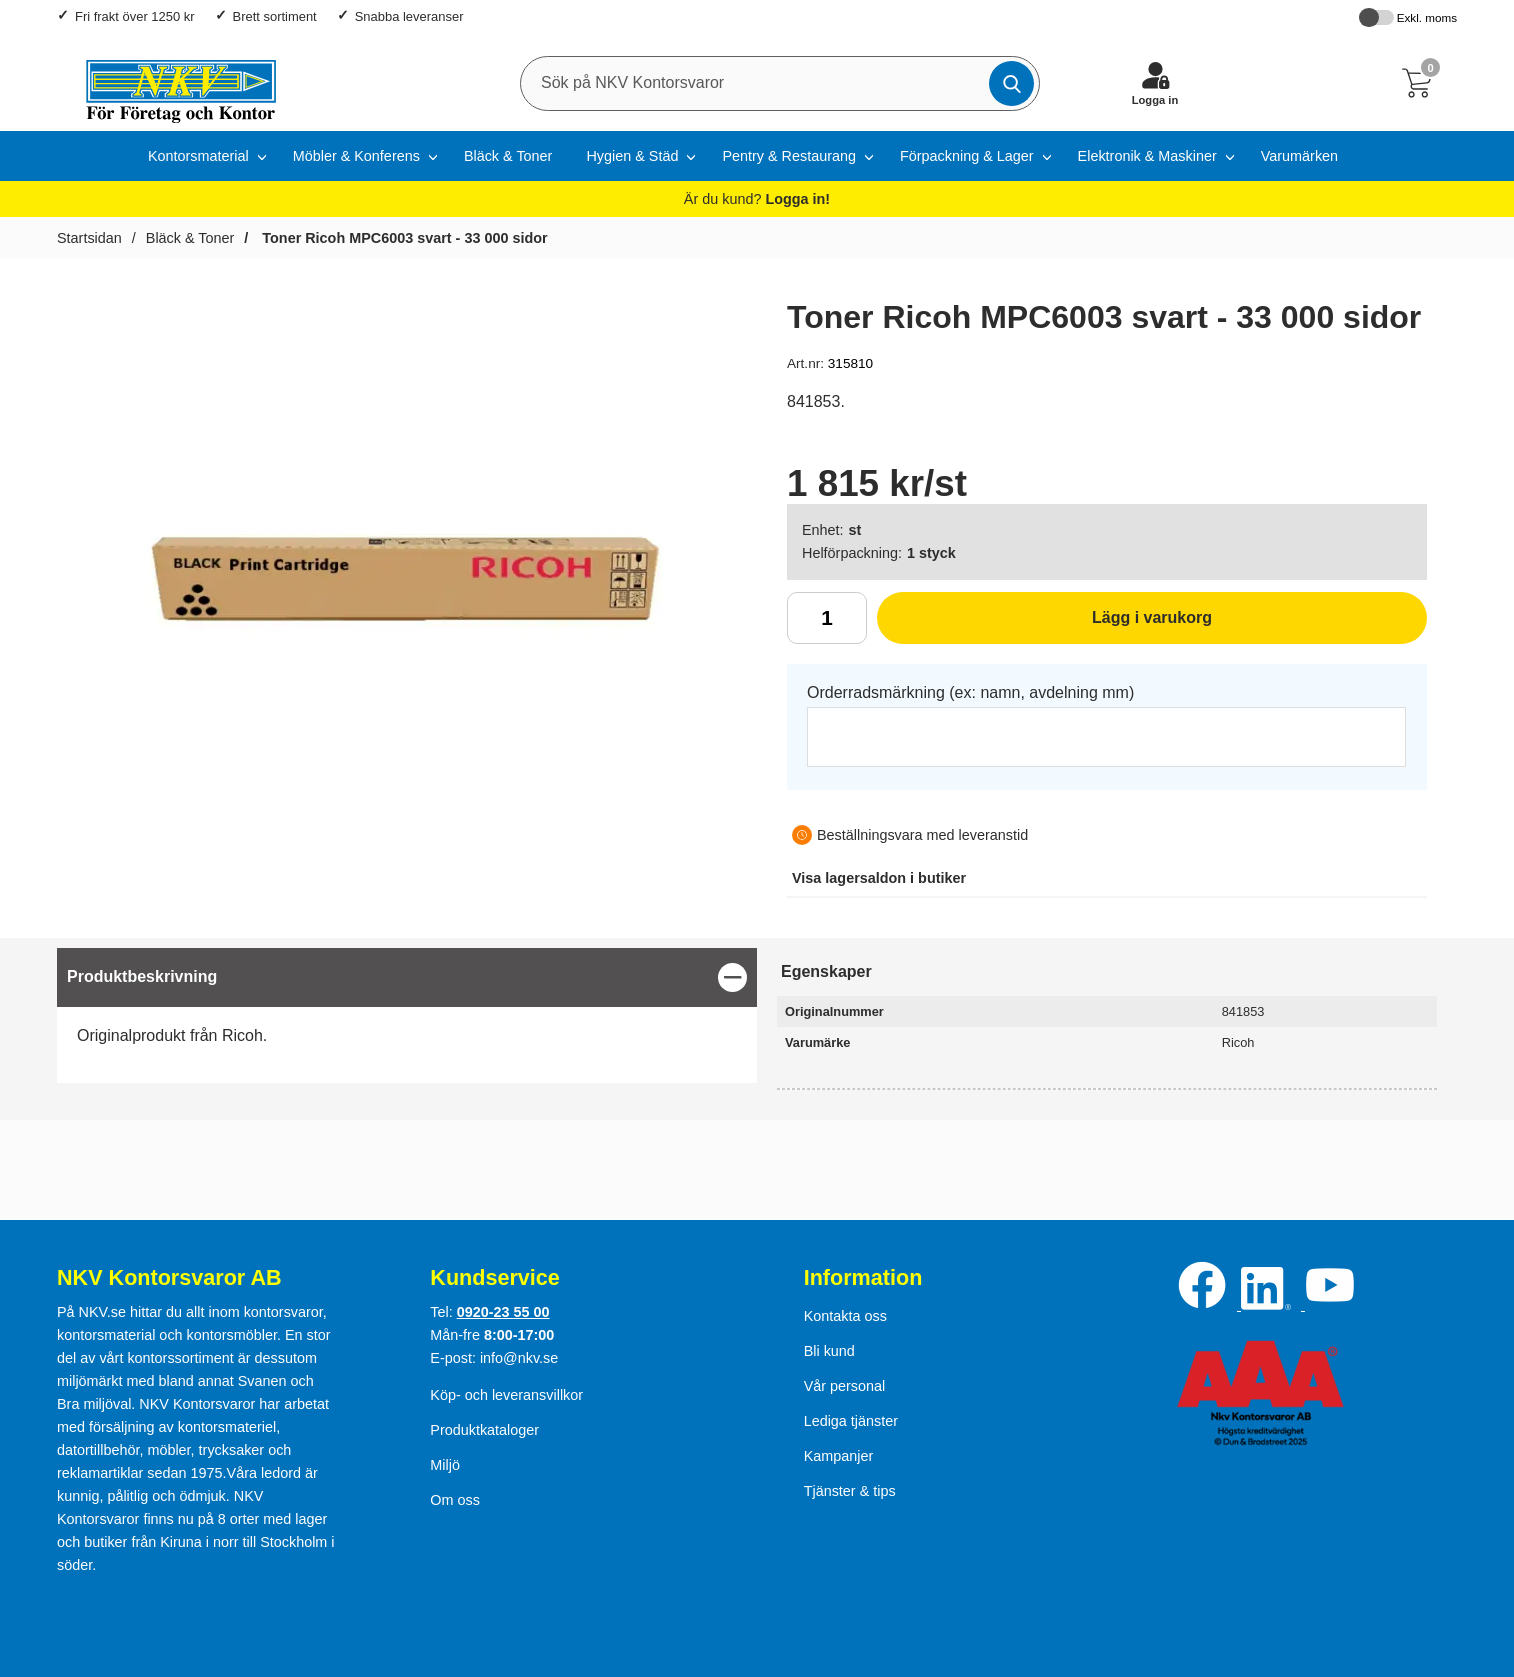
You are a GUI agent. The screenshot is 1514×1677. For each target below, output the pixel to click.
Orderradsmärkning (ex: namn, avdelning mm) (970, 692)
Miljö (445, 1465)
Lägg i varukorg (1044, 625)
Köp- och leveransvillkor (506, 1395)
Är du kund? (757, 199)
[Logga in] (1155, 83)
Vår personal (845, 1386)
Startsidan (89, 238)
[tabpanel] (407, 1015)
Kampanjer (839, 1456)
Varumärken (1299, 156)
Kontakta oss (845, 1316)
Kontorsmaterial (198, 156)
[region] (407, 977)
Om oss (455, 1500)
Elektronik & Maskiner (1147, 156)
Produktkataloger (484, 1430)
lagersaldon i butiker (879, 878)
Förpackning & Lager (967, 156)
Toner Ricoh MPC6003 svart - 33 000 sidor (402, 238)
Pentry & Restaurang (789, 156)
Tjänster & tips (850, 1491)
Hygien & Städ (632, 156)
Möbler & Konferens (356, 156)
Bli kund (829, 1351)
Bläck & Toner (508, 156)
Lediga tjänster (851, 1421)
